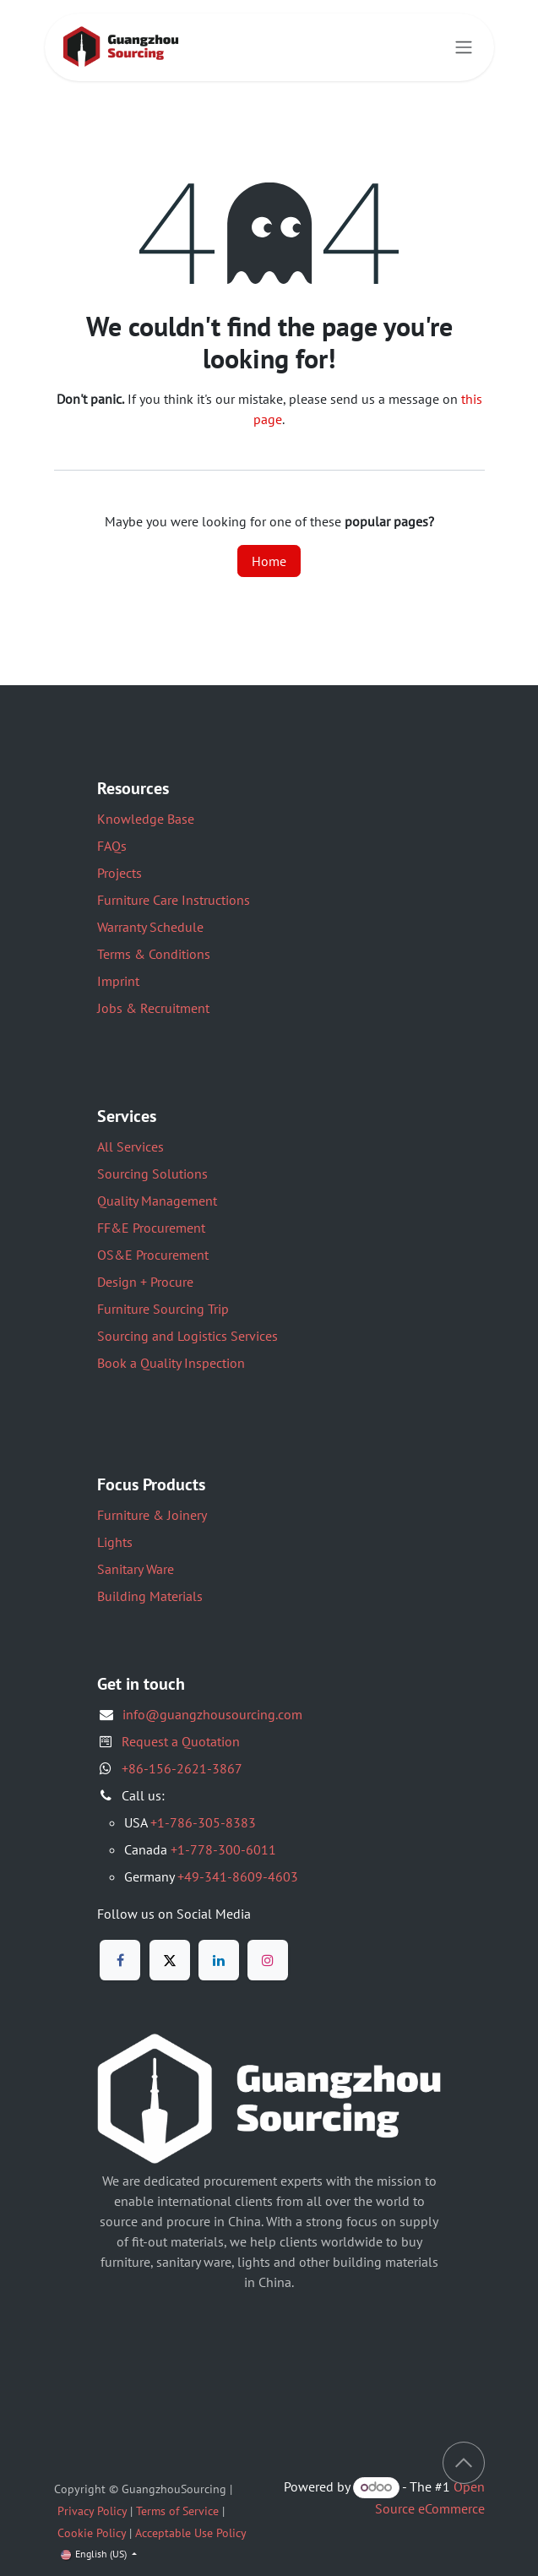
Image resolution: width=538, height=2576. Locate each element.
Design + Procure (145, 1281)
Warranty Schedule (150, 926)
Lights (115, 1541)
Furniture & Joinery (152, 1514)
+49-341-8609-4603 (237, 1876)
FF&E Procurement (151, 1227)
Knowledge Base (145, 818)
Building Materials (150, 1596)
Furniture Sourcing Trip (163, 1308)
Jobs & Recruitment (153, 1007)
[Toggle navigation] (464, 47)
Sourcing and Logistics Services (187, 1335)
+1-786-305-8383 (203, 1822)
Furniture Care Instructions (173, 899)
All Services (130, 1146)
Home (269, 561)
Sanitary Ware (135, 1568)
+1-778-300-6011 (223, 1849)
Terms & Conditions (153, 953)
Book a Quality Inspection (171, 1362)
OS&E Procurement (153, 1254)
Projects (119, 872)
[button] (464, 2463)
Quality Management (157, 1200)
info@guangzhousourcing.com (212, 1714)
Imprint (118, 980)
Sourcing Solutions (152, 1173)
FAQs (112, 845)
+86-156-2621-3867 (182, 1768)
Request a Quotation (181, 1741)
